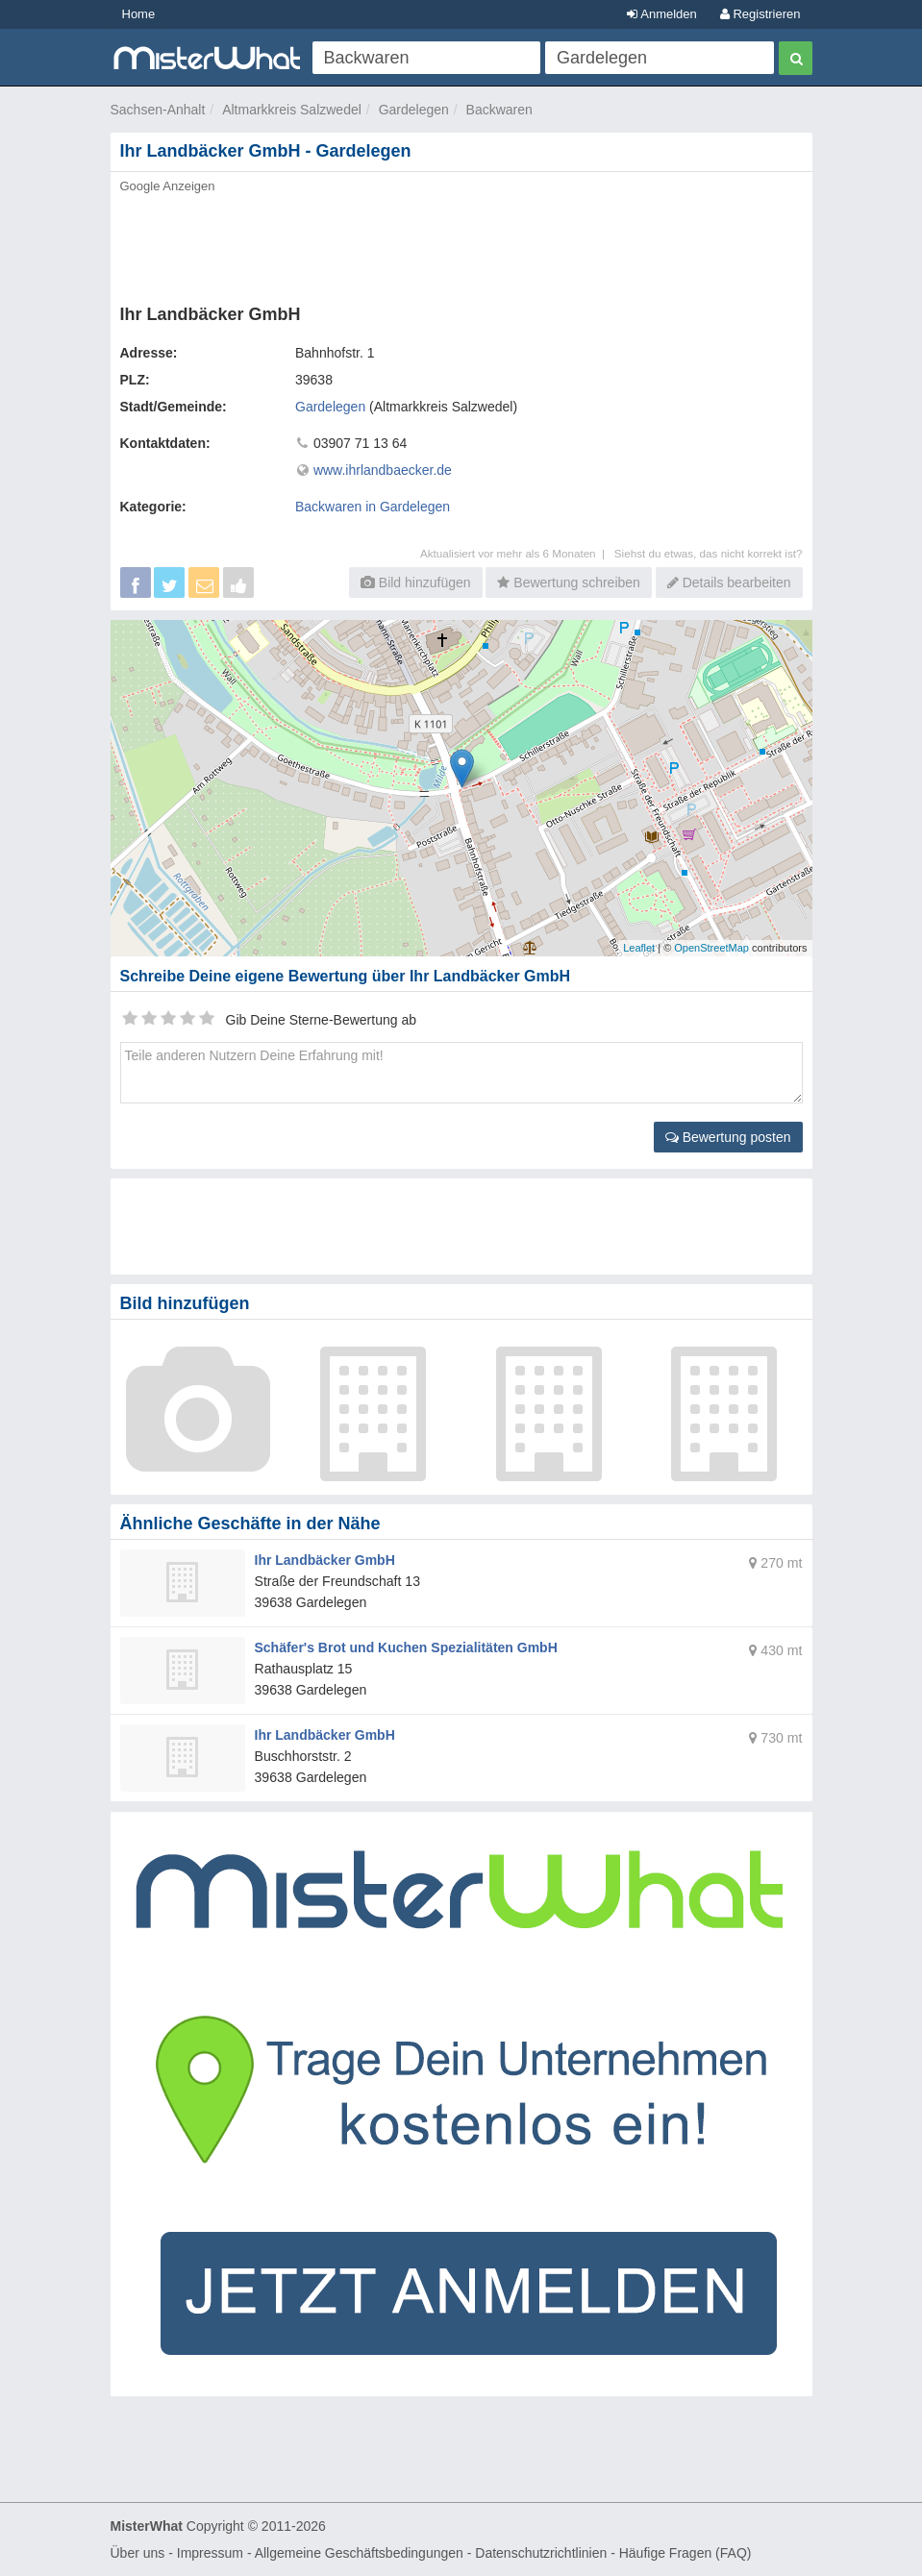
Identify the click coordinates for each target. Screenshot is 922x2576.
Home (139, 14)
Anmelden (661, 14)
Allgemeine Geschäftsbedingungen (359, 2553)
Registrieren (760, 14)
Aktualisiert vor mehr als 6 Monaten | (517, 553)
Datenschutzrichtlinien (541, 2553)
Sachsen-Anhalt (158, 109)
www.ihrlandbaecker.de (382, 470)
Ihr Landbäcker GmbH (325, 1560)
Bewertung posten (728, 1137)
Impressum (210, 2553)
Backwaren (499, 109)
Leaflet (639, 948)
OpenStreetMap (711, 948)
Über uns (138, 2553)
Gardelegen (414, 109)
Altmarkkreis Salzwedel (291, 109)
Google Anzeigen (167, 186)
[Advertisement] (461, 243)
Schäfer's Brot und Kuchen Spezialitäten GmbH (406, 1647)
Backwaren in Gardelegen (372, 506)
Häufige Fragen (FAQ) (685, 2553)
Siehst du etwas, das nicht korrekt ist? (708, 553)
